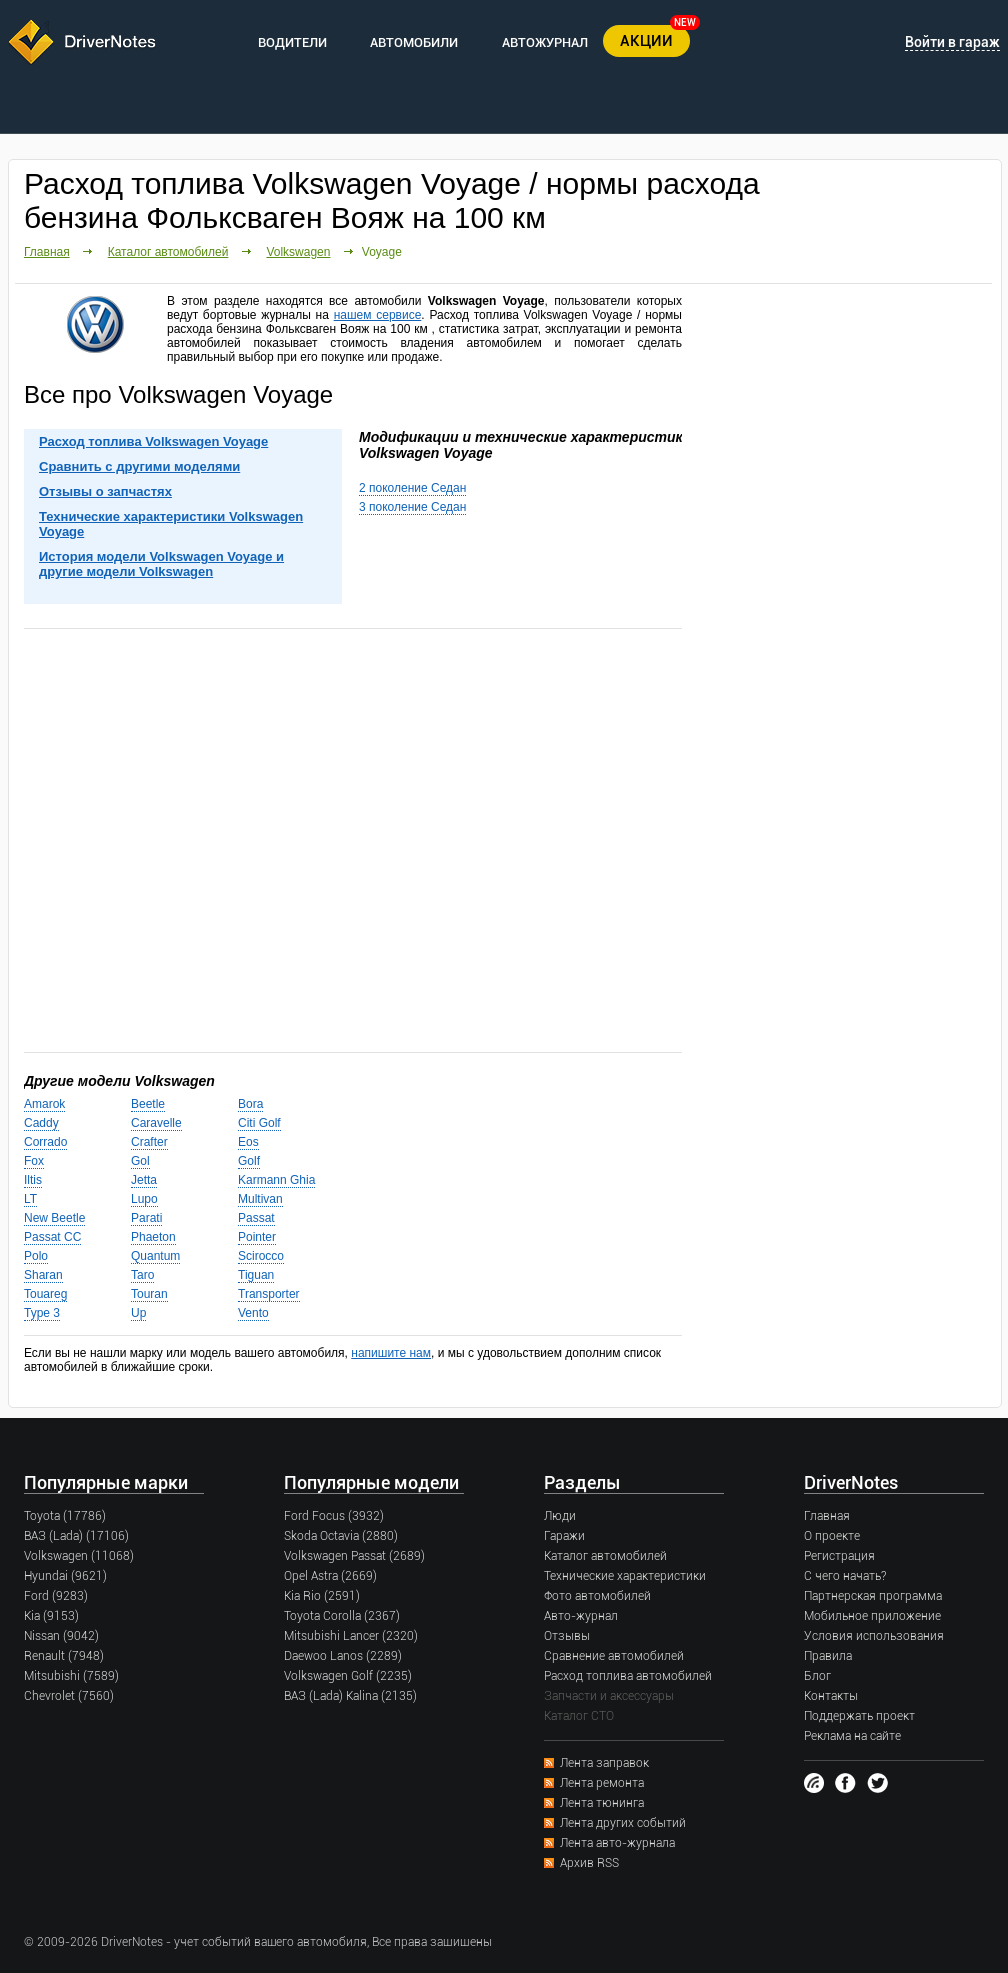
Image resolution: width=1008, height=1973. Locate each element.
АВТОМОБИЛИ (414, 42)
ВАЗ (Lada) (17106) (76, 1536)
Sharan (43, 1275)
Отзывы (567, 1636)
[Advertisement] (353, 839)
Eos (248, 1142)
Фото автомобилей (597, 1596)
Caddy (41, 1123)
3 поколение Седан (412, 507)
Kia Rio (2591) (322, 1596)
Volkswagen (298, 252)
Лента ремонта (602, 1783)
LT (30, 1199)
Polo (36, 1256)
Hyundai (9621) (65, 1576)
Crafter (149, 1142)
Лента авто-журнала (617, 1843)
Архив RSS (589, 1863)
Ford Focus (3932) (334, 1516)
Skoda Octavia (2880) (341, 1536)
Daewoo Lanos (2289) (343, 1656)
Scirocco (261, 1256)
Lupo (144, 1199)
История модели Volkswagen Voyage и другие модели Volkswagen (161, 564)
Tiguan (256, 1275)
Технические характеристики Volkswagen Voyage (171, 524)
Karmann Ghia (276, 1180)
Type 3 (42, 1313)
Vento (253, 1313)
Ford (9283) (56, 1596)
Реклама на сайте (852, 1736)
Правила (828, 1656)
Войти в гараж (952, 42)
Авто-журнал (581, 1616)
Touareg (45, 1294)
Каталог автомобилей (168, 252)
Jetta (144, 1180)
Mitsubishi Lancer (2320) (351, 1636)
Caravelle (156, 1123)
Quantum (155, 1256)
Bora (250, 1104)
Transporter (269, 1294)
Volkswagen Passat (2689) (354, 1556)
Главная (47, 252)
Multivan (260, 1199)
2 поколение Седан (412, 488)
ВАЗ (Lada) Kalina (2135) (350, 1696)
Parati (146, 1218)
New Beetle (54, 1218)
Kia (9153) (51, 1616)
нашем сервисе (378, 315)
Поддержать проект (859, 1716)
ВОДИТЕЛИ (292, 42)
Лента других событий (623, 1823)
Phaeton (153, 1237)
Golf (249, 1161)
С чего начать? (845, 1576)
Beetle (148, 1104)
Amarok (44, 1104)
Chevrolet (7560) (69, 1696)
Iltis (33, 1180)
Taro (142, 1275)
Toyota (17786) (65, 1516)
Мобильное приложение (872, 1616)
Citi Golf (259, 1123)
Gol (140, 1161)
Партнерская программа (873, 1596)
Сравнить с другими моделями (139, 466)
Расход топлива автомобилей (628, 1676)
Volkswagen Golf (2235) (348, 1676)
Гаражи (564, 1536)
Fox (34, 1161)
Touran (149, 1294)
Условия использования (874, 1636)
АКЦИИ (646, 41)
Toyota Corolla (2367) (342, 1616)
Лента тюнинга (602, 1803)
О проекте (832, 1536)
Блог (817, 1676)
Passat (256, 1218)
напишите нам (391, 1353)
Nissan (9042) (61, 1636)
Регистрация (839, 1556)
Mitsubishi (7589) (71, 1676)
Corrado (45, 1142)
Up (138, 1313)
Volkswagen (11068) (79, 1556)
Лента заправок (604, 1763)
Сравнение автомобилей (614, 1656)
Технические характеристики (625, 1576)
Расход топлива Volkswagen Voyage (153, 441)
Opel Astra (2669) (330, 1576)
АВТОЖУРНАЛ (545, 42)
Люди (560, 1516)
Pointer (257, 1237)
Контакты (831, 1696)
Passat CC (52, 1237)
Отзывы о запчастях (105, 491)
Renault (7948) (64, 1656)
